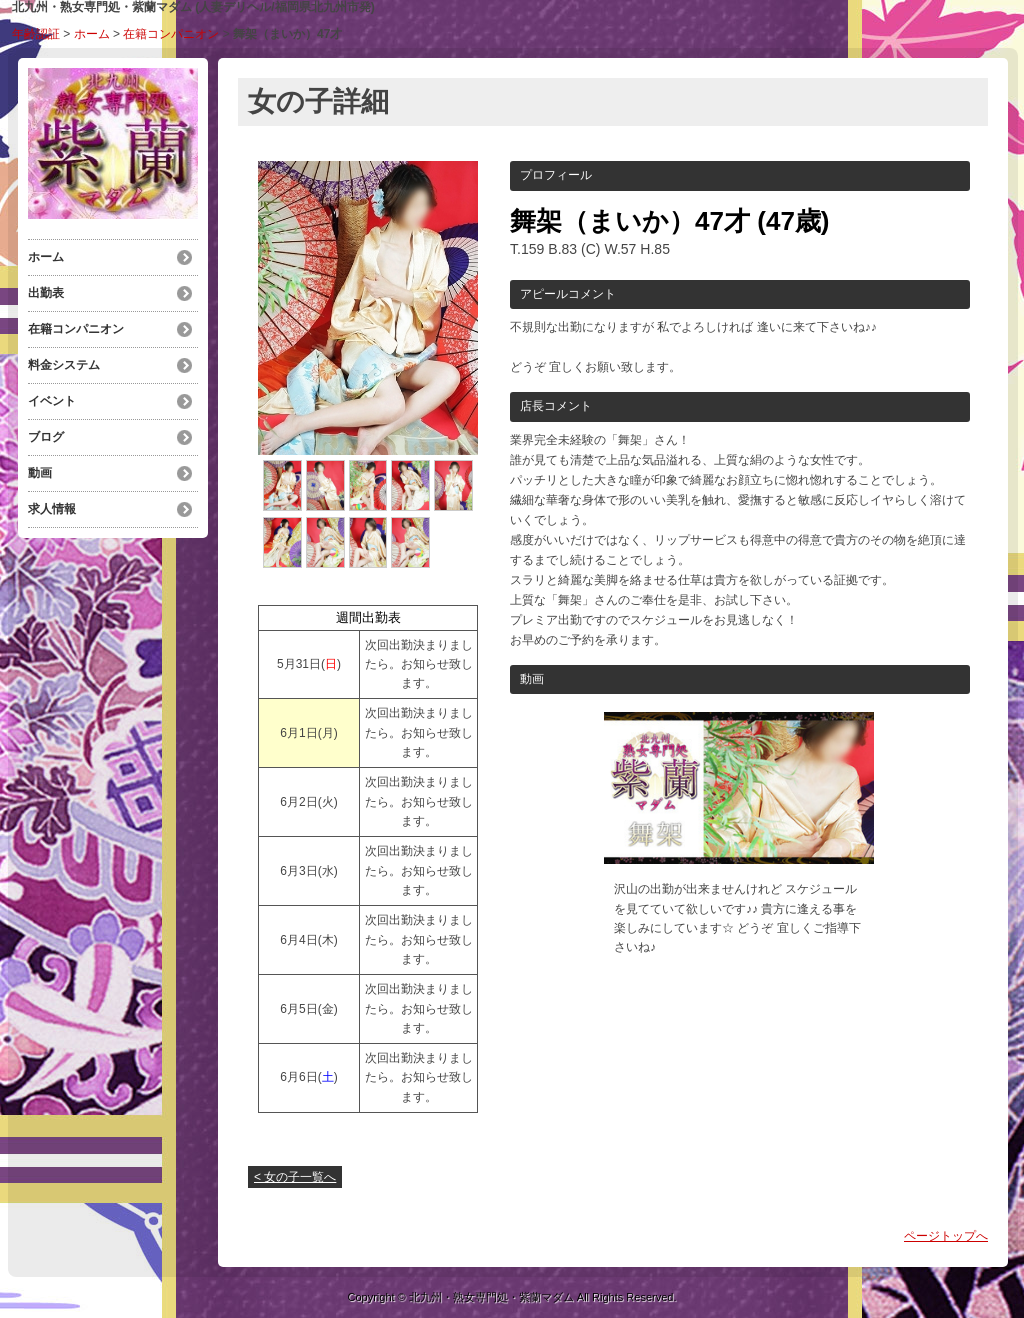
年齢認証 (36, 34)
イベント (52, 401)
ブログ (46, 437)
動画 (40, 473)
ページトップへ (946, 1236)
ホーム (92, 34)
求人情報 (52, 509)
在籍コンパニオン (171, 34)
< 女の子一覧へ (295, 1177)
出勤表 (46, 293)
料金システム (64, 365)
